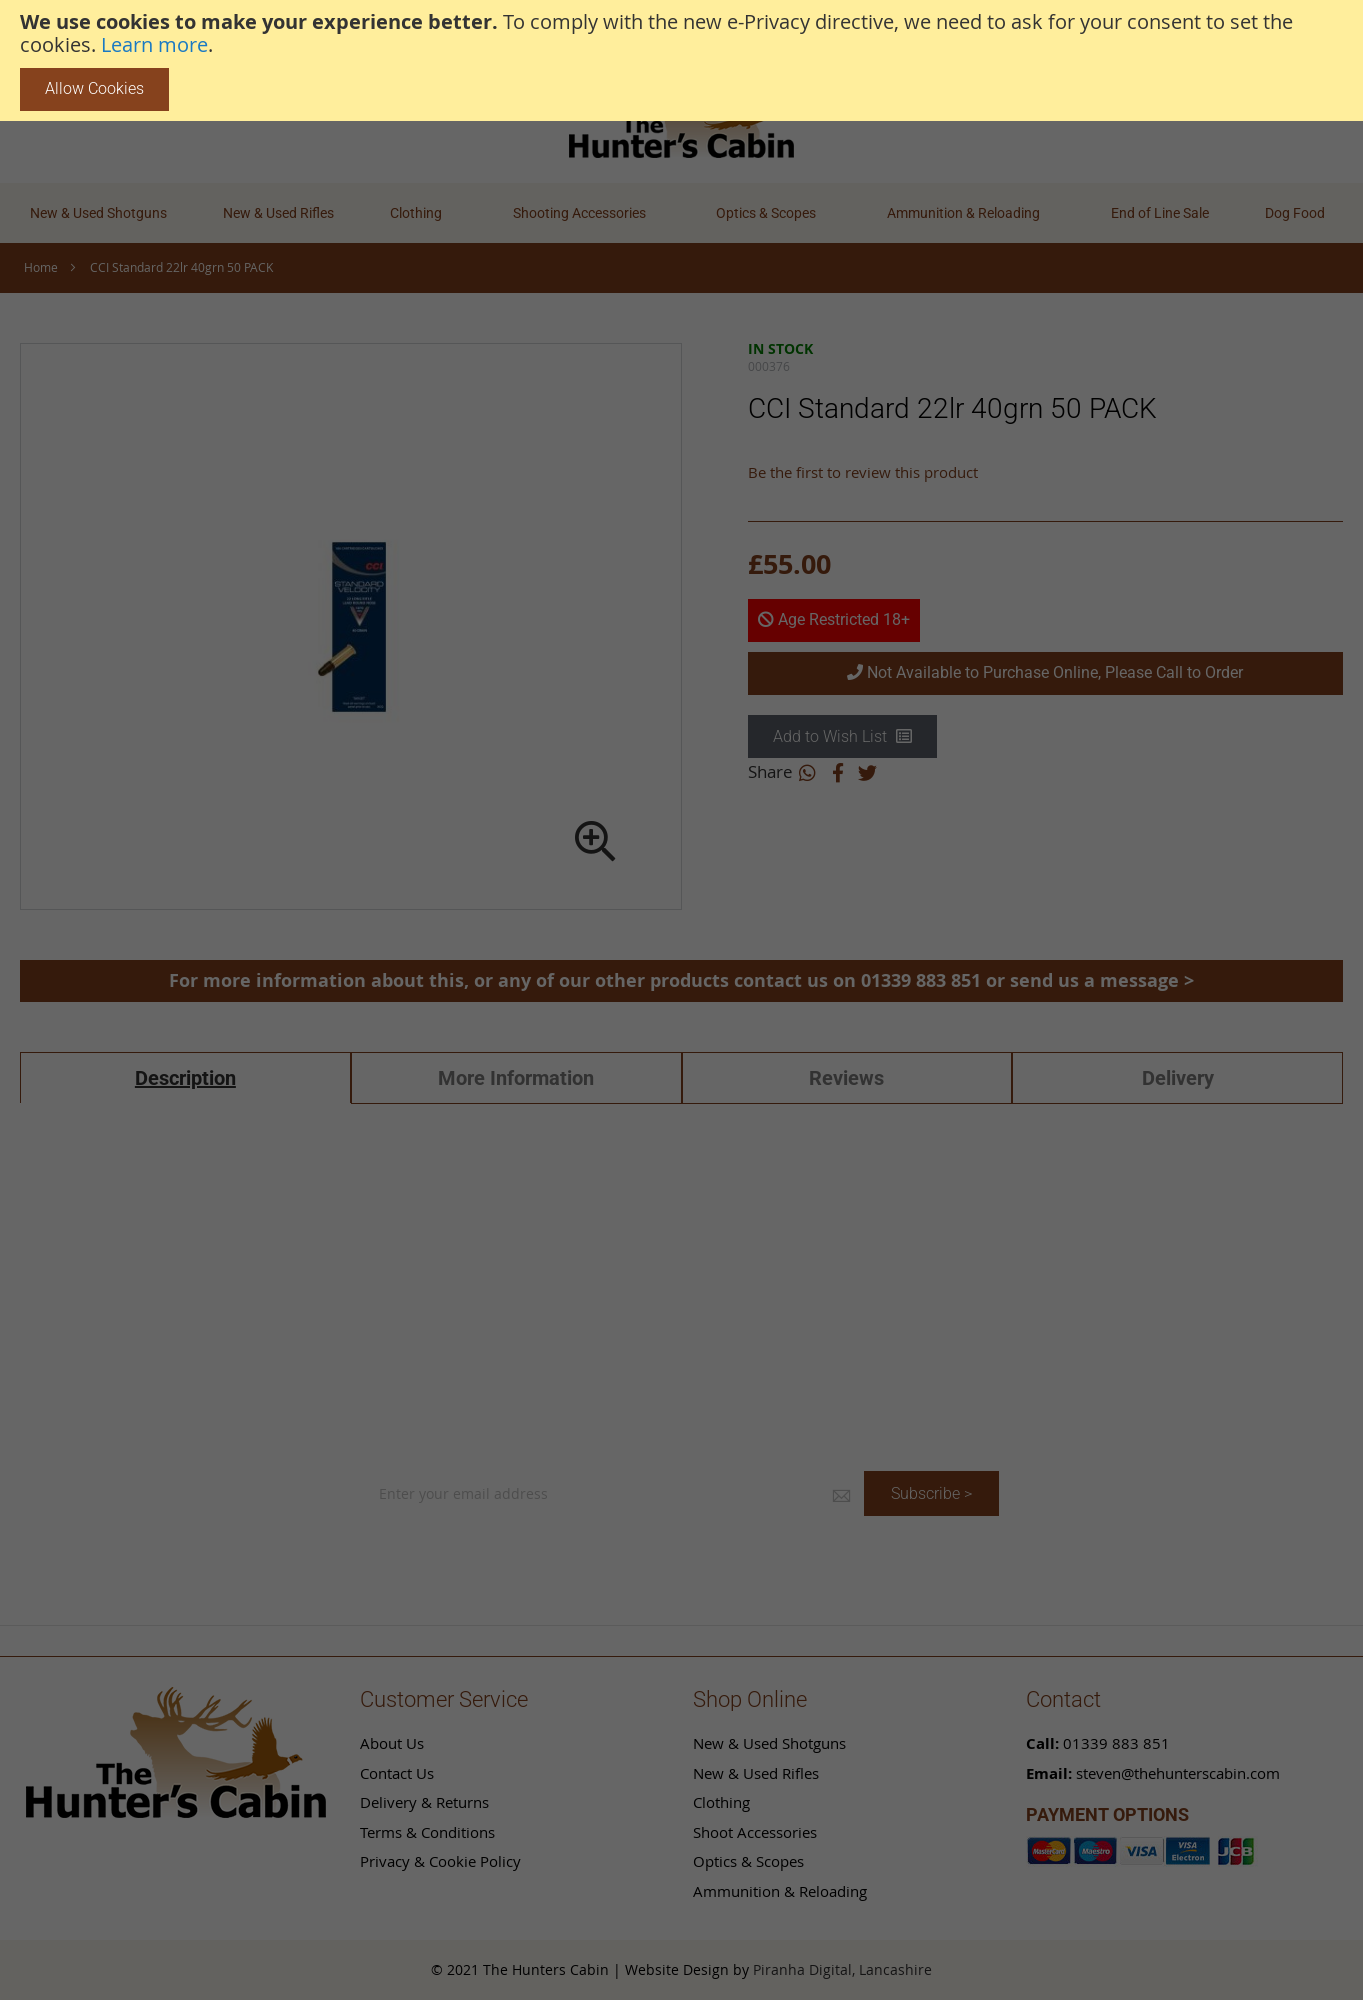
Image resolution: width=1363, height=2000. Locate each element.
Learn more (154, 45)
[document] (681, 60)
